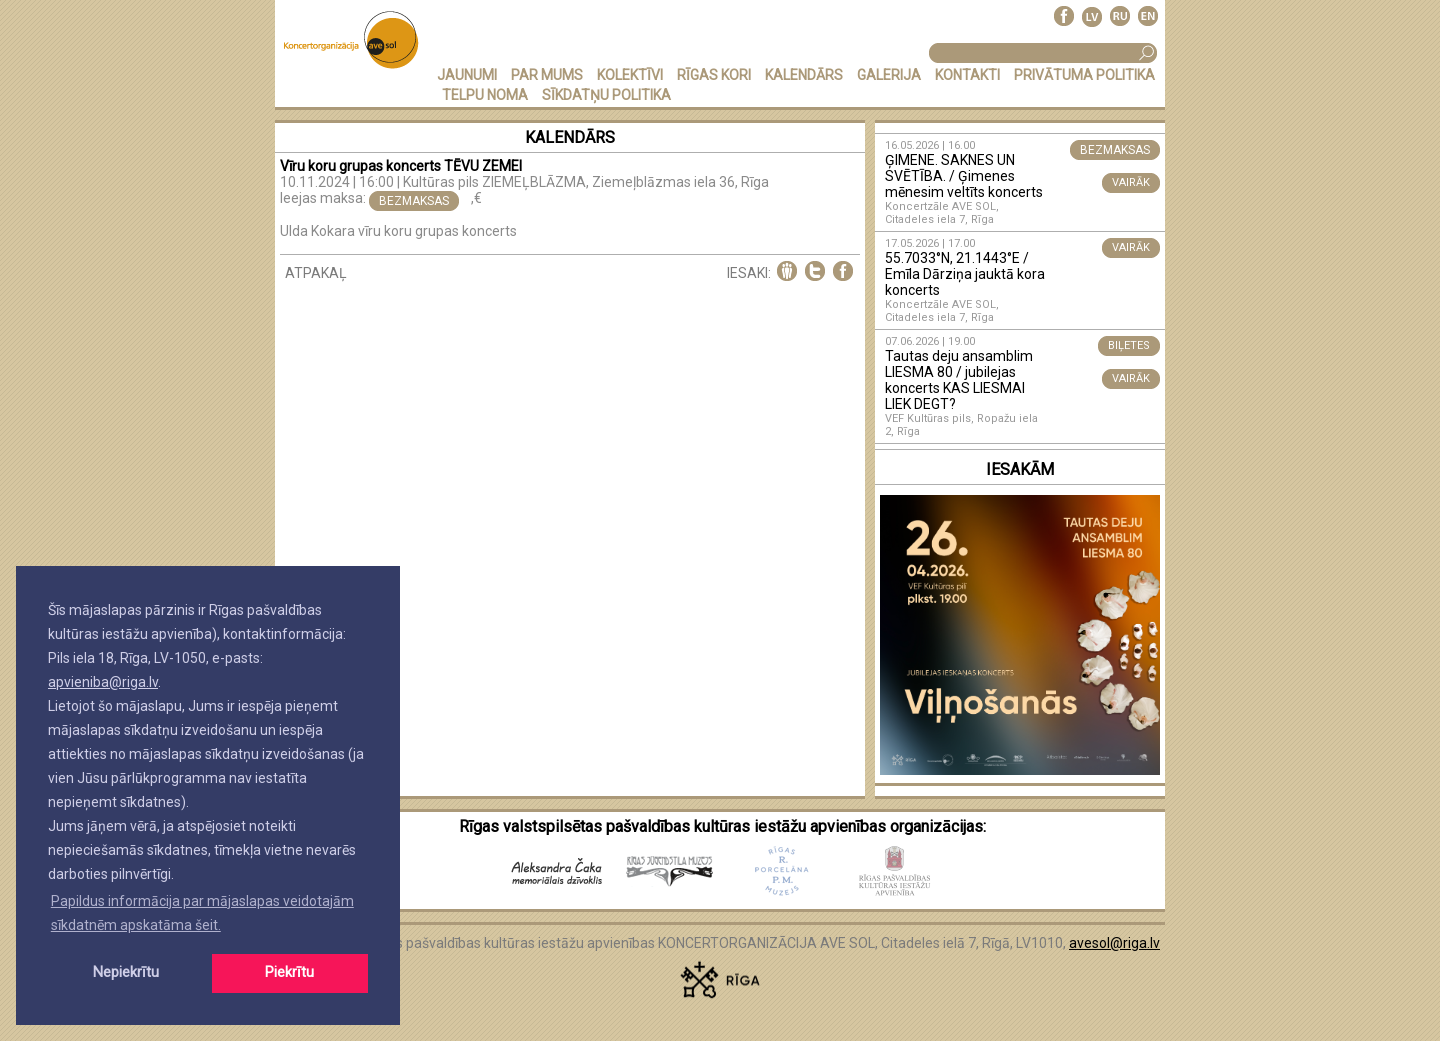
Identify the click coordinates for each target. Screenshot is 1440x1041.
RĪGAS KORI (714, 75)
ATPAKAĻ (316, 273)
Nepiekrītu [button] (126, 972)
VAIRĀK (1131, 182)
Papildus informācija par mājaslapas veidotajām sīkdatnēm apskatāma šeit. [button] (202, 913)
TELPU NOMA (485, 95)
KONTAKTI (967, 75)
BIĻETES (1129, 345)
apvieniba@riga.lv (103, 682)
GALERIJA (889, 75)
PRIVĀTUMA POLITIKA (1084, 75)
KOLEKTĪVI (630, 75)
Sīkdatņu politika (606, 95)
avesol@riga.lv (1114, 943)
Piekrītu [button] (289, 972)
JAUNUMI (467, 75)
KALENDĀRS (804, 75)
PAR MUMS (547, 75)
